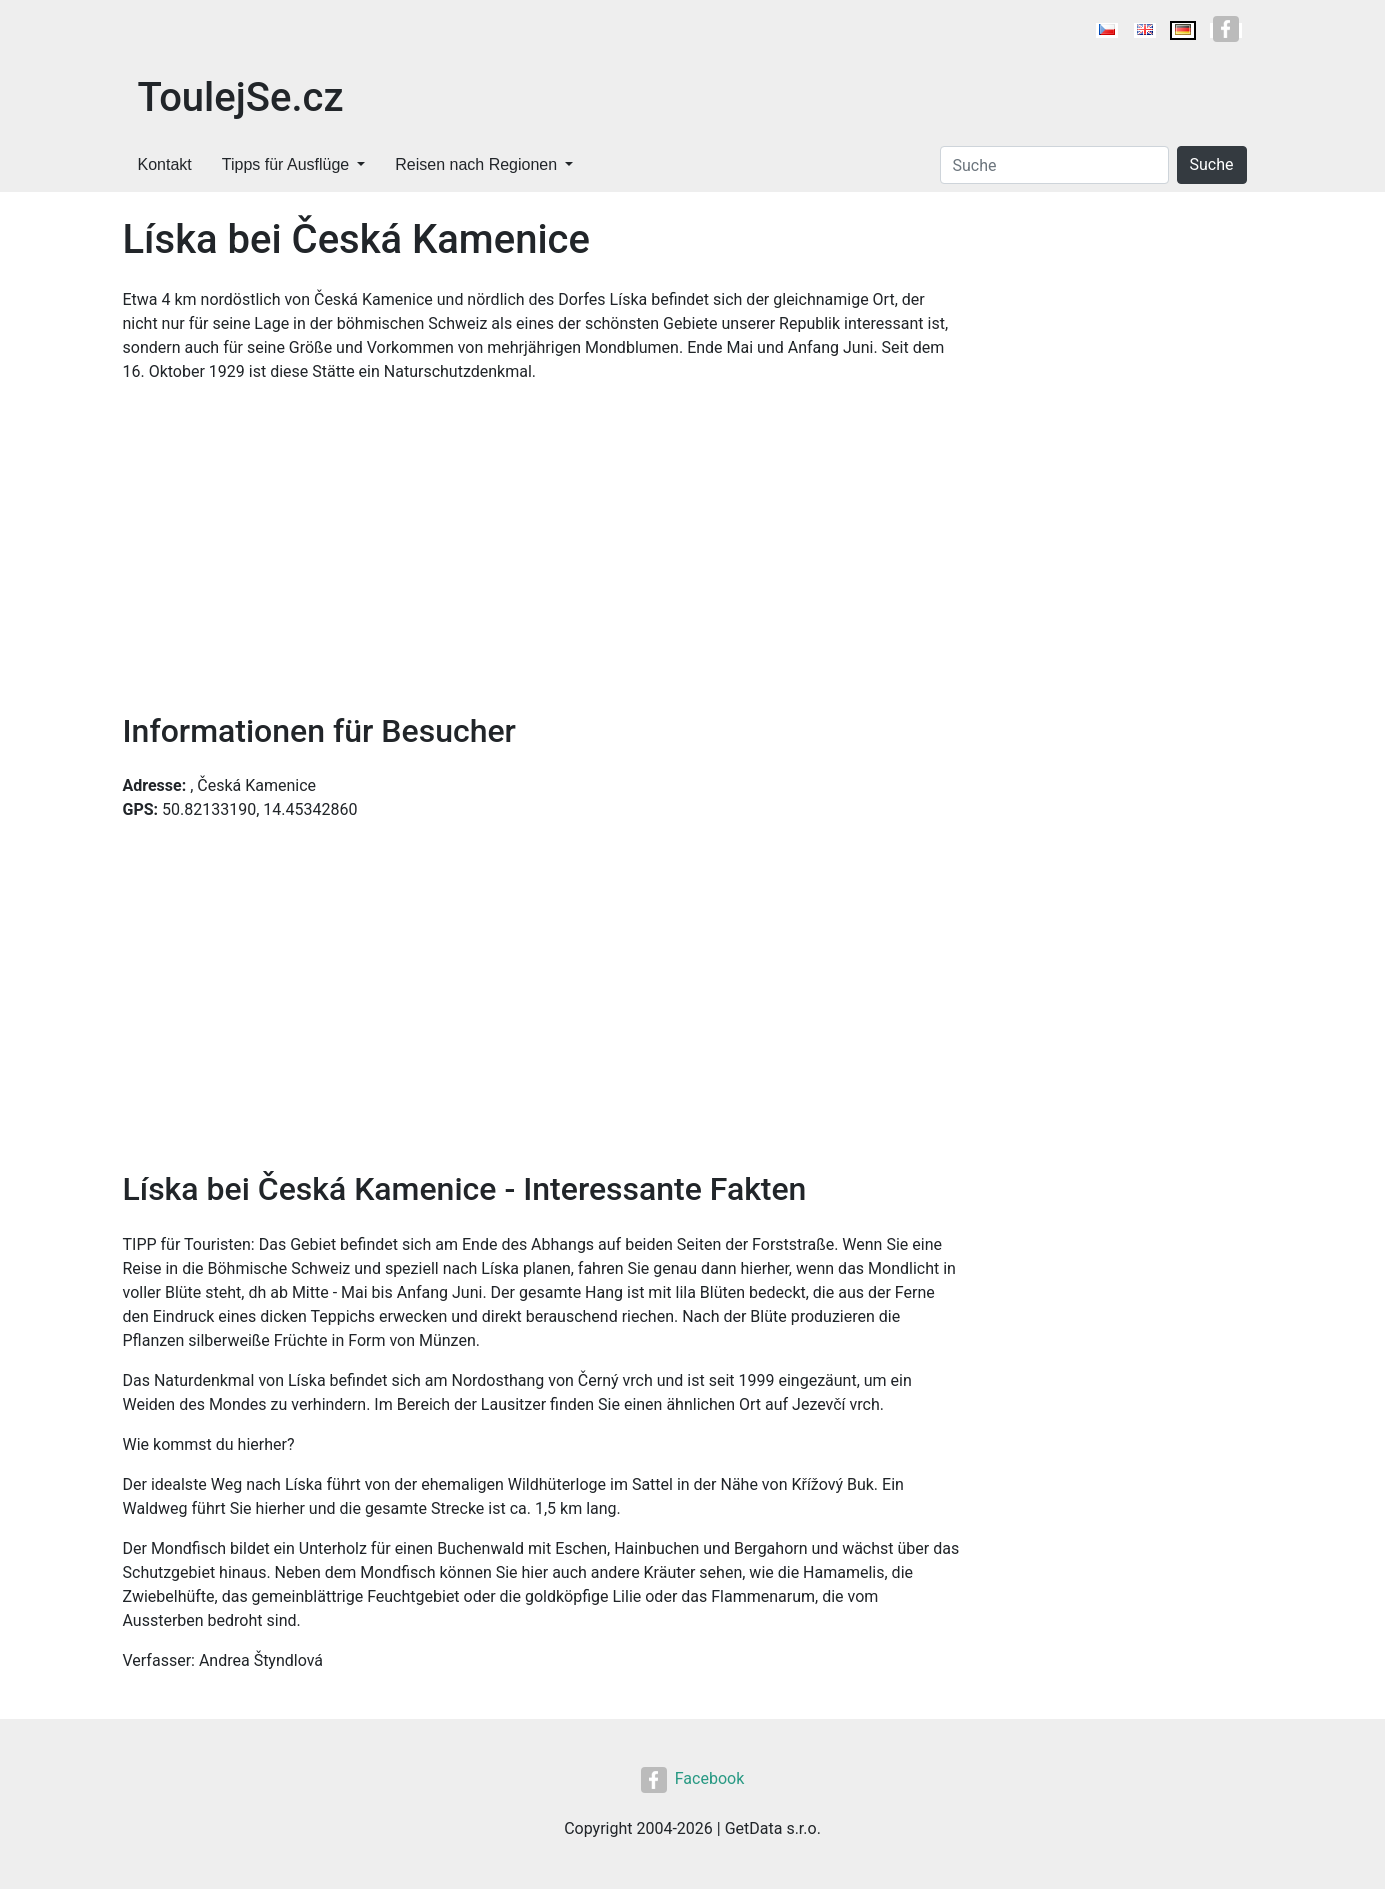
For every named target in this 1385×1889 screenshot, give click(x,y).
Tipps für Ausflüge (285, 164)
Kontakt (165, 164)
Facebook (692, 1778)
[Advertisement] (543, 548)
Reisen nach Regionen (476, 164)
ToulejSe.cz (241, 97)
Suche (1212, 164)
